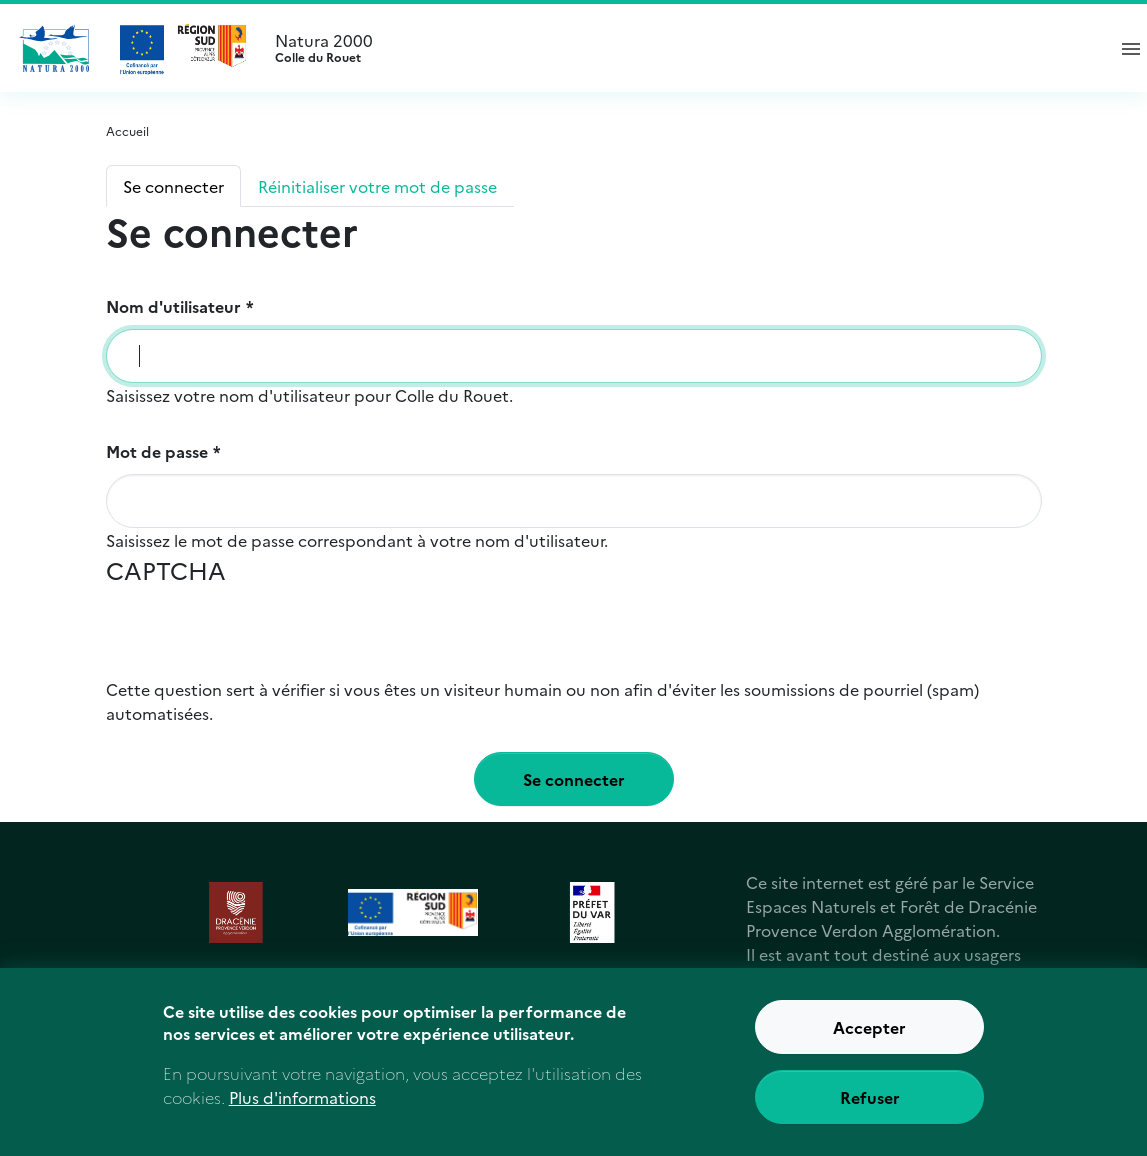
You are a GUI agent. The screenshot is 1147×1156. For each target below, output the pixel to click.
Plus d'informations (302, 1103)
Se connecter (173, 186)
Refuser (870, 1103)
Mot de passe (157, 451)
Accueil (127, 130)
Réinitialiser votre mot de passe (377, 186)
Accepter (869, 1033)
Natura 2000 (681, 48)
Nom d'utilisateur (173, 306)
